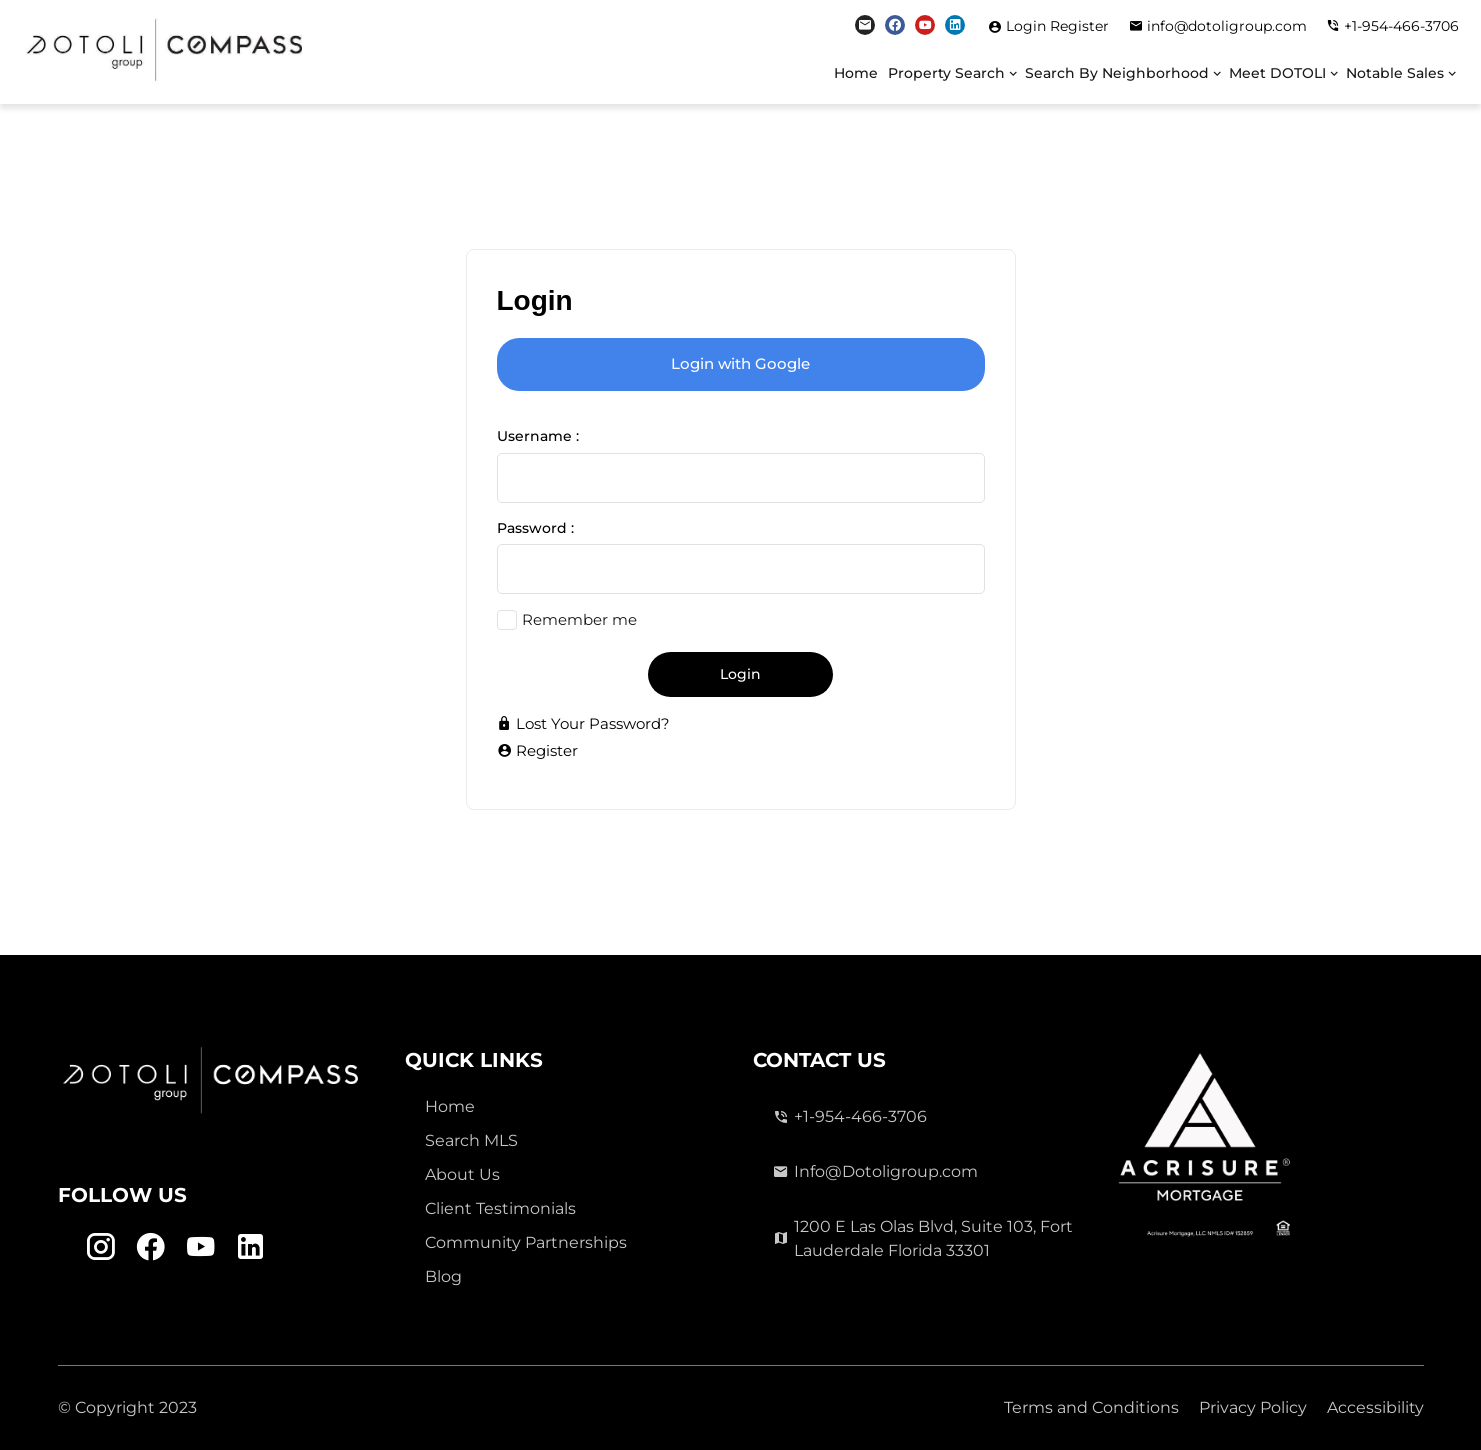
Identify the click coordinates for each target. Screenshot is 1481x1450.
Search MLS (471, 1140)
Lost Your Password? (583, 723)
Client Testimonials (500, 1208)
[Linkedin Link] (955, 25)
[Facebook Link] (895, 25)
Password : (535, 528)
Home (856, 73)
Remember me (579, 619)
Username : (538, 436)
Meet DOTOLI (1277, 73)
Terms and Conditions (1091, 1407)
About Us (462, 1174)
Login (1028, 26)
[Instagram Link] (865, 25)
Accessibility (1375, 1407)
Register (1079, 26)
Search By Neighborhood (1117, 73)
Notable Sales (1395, 73)
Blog (443, 1276)
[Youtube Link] (925, 25)
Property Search (946, 73)
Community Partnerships (526, 1242)
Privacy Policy (1253, 1407)
